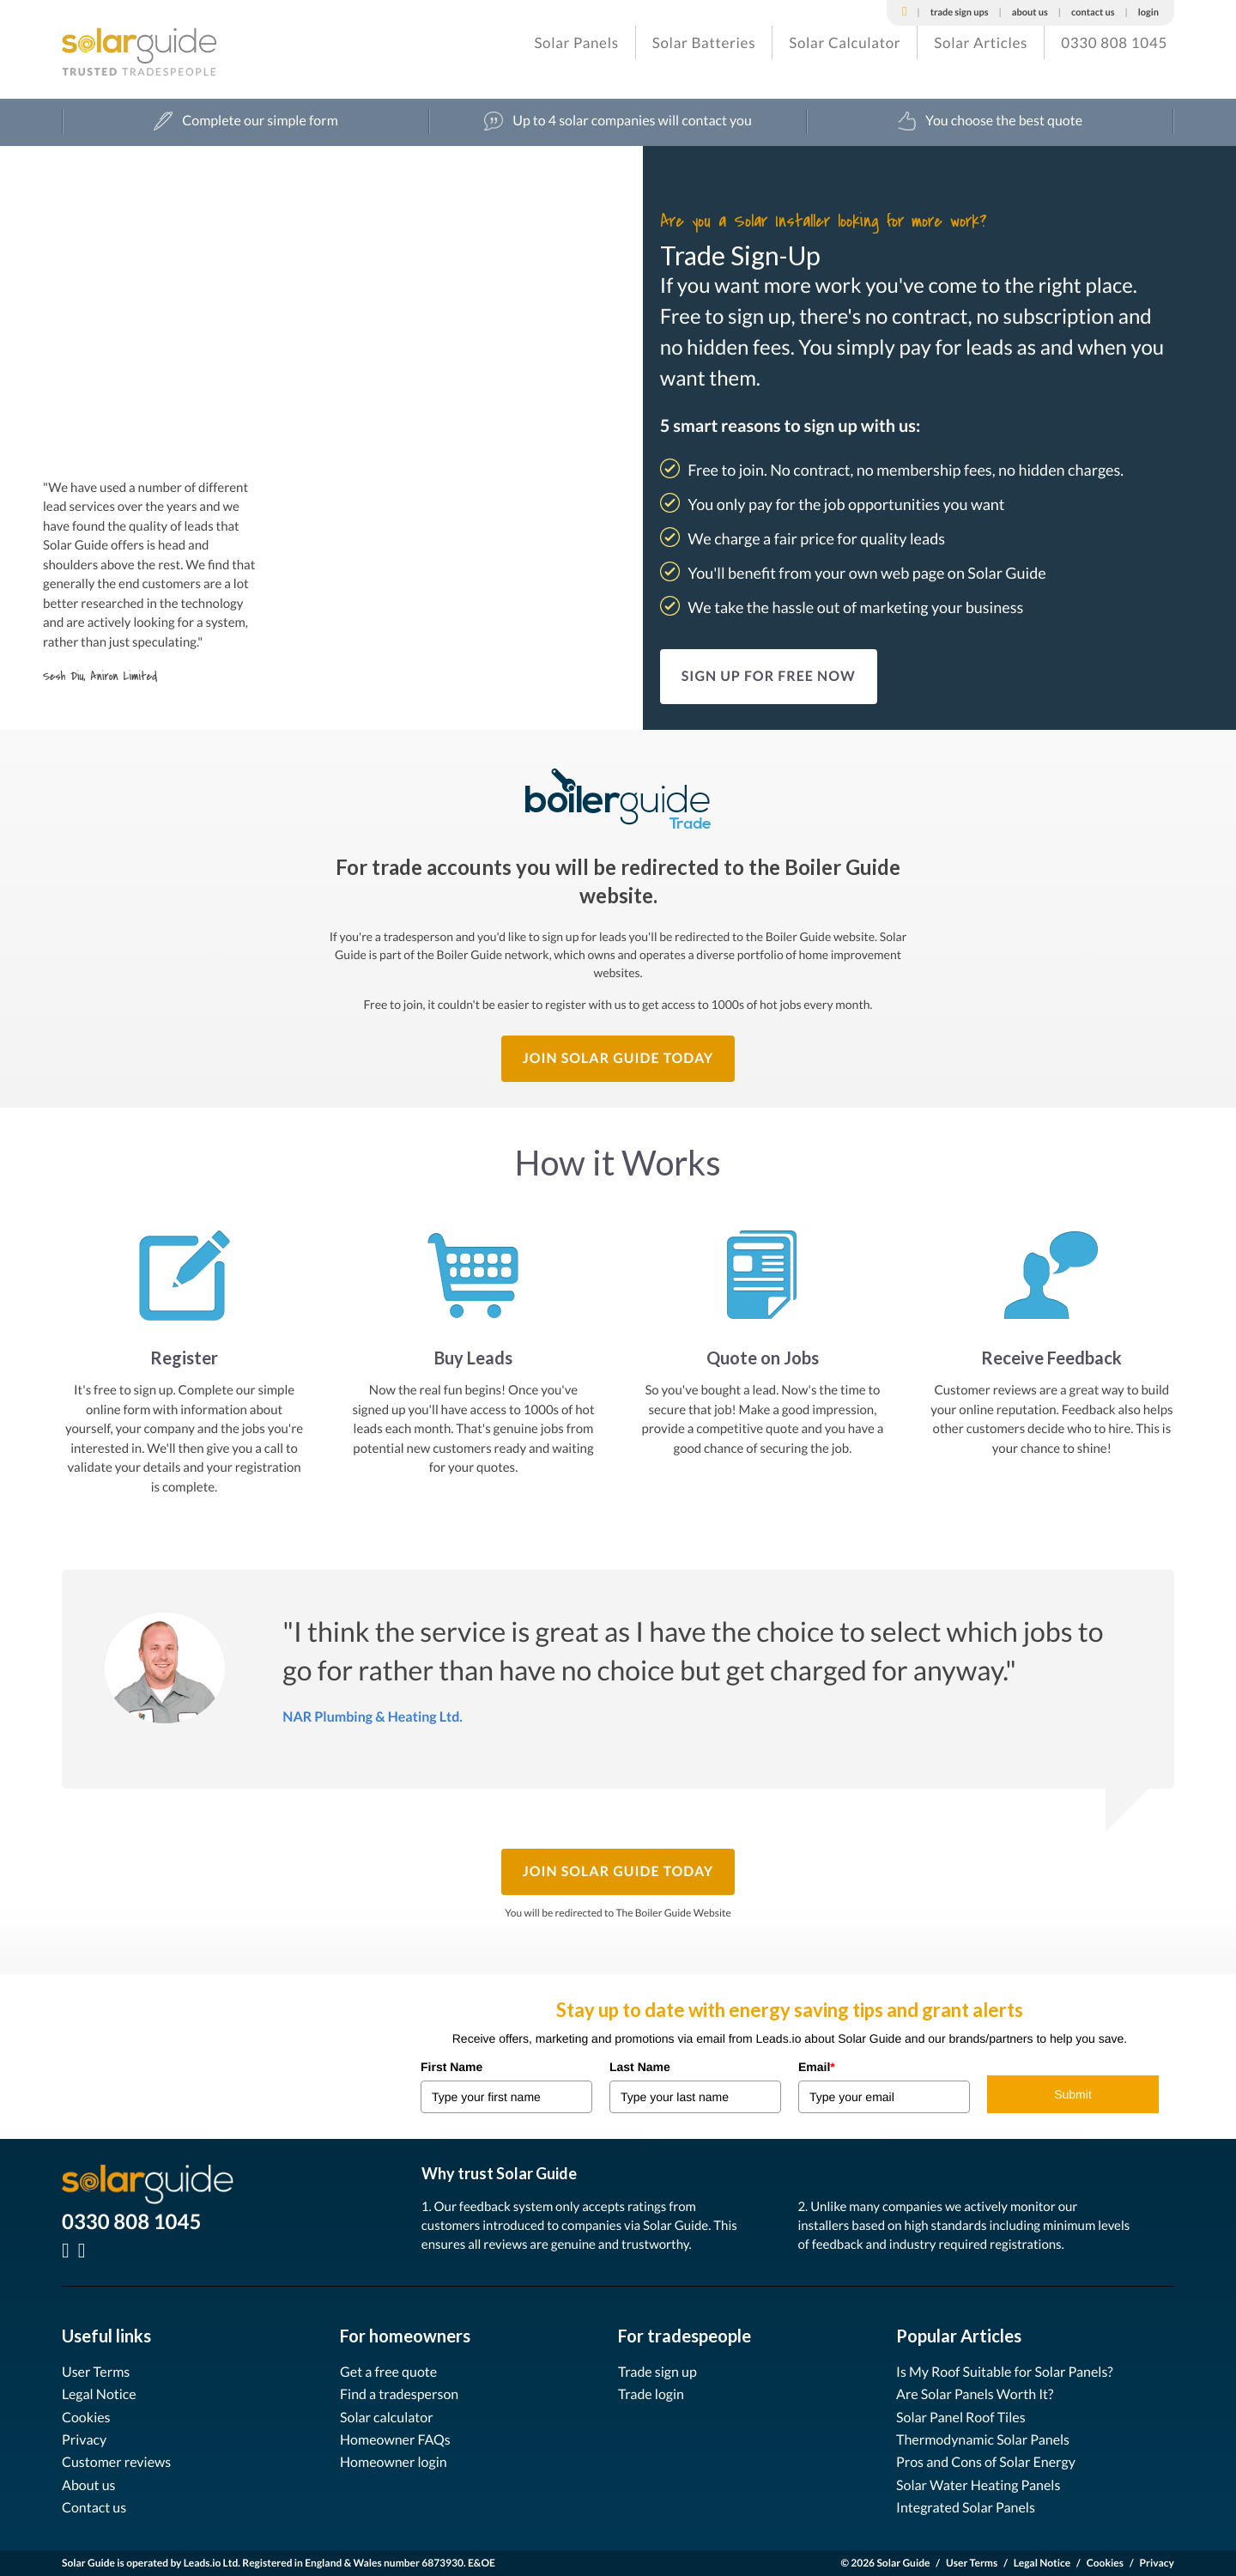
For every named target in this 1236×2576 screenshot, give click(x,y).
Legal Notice (99, 2394)
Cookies (86, 2417)
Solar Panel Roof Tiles (961, 2417)
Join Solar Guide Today (618, 1058)
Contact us (94, 2508)
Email (816, 2067)
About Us (1030, 12)
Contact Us (1092, 12)
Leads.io (202, 2562)
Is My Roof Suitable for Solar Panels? (1004, 2372)
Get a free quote (388, 2372)
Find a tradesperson (399, 2394)
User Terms (96, 2372)
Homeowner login (393, 2462)
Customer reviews (116, 2462)
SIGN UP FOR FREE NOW (769, 676)
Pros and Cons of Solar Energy (985, 2462)
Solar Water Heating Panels (978, 2485)
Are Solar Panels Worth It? (974, 2394)
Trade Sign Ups (959, 12)
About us (89, 2485)
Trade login (651, 2394)
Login (1148, 12)
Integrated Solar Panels (965, 2508)
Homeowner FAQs (395, 2440)
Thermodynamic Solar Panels (982, 2440)
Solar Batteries (703, 42)
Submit (1073, 2094)
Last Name (639, 2067)
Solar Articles (980, 42)
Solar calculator (386, 2417)
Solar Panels (576, 42)
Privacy (84, 2440)
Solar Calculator (844, 42)
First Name (451, 2067)
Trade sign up (657, 2372)
